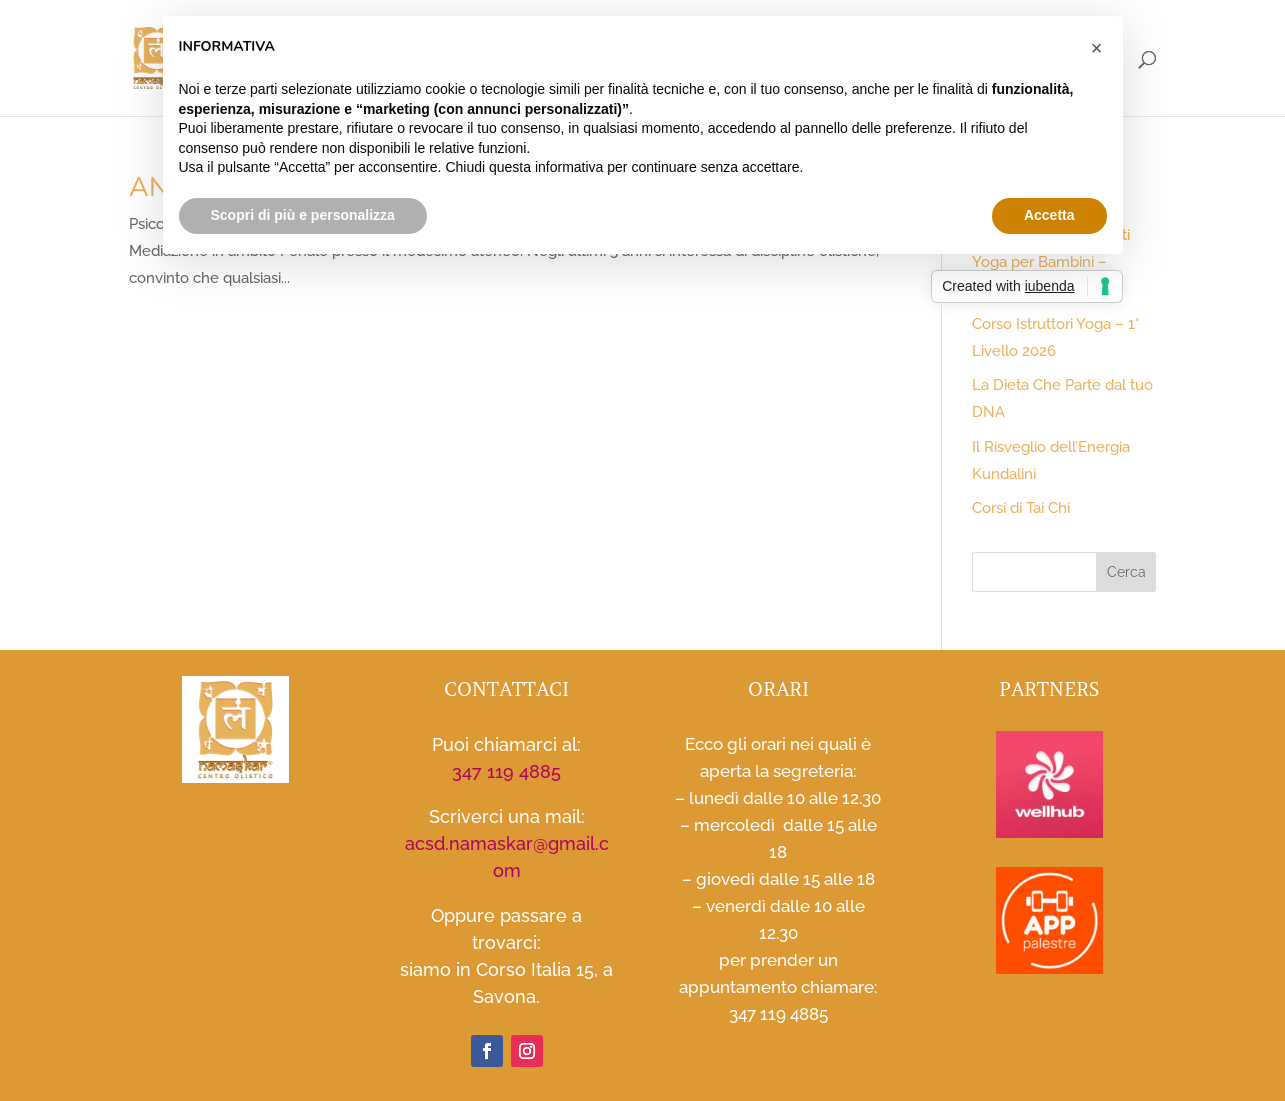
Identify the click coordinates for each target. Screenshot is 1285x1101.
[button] (1097, 48)
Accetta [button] (1049, 215)
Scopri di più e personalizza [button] (303, 215)
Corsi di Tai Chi (1021, 508)
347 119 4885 (506, 771)
